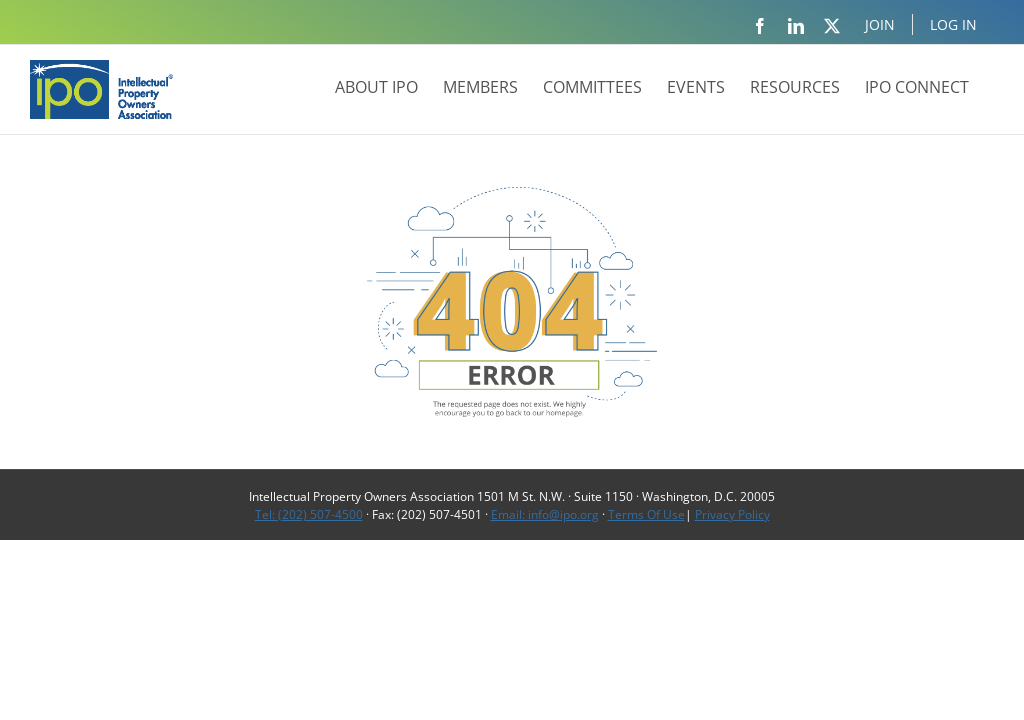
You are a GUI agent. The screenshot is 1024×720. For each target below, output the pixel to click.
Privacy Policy (732, 514)
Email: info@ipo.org (545, 514)
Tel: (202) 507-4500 (309, 514)
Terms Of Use (646, 514)
